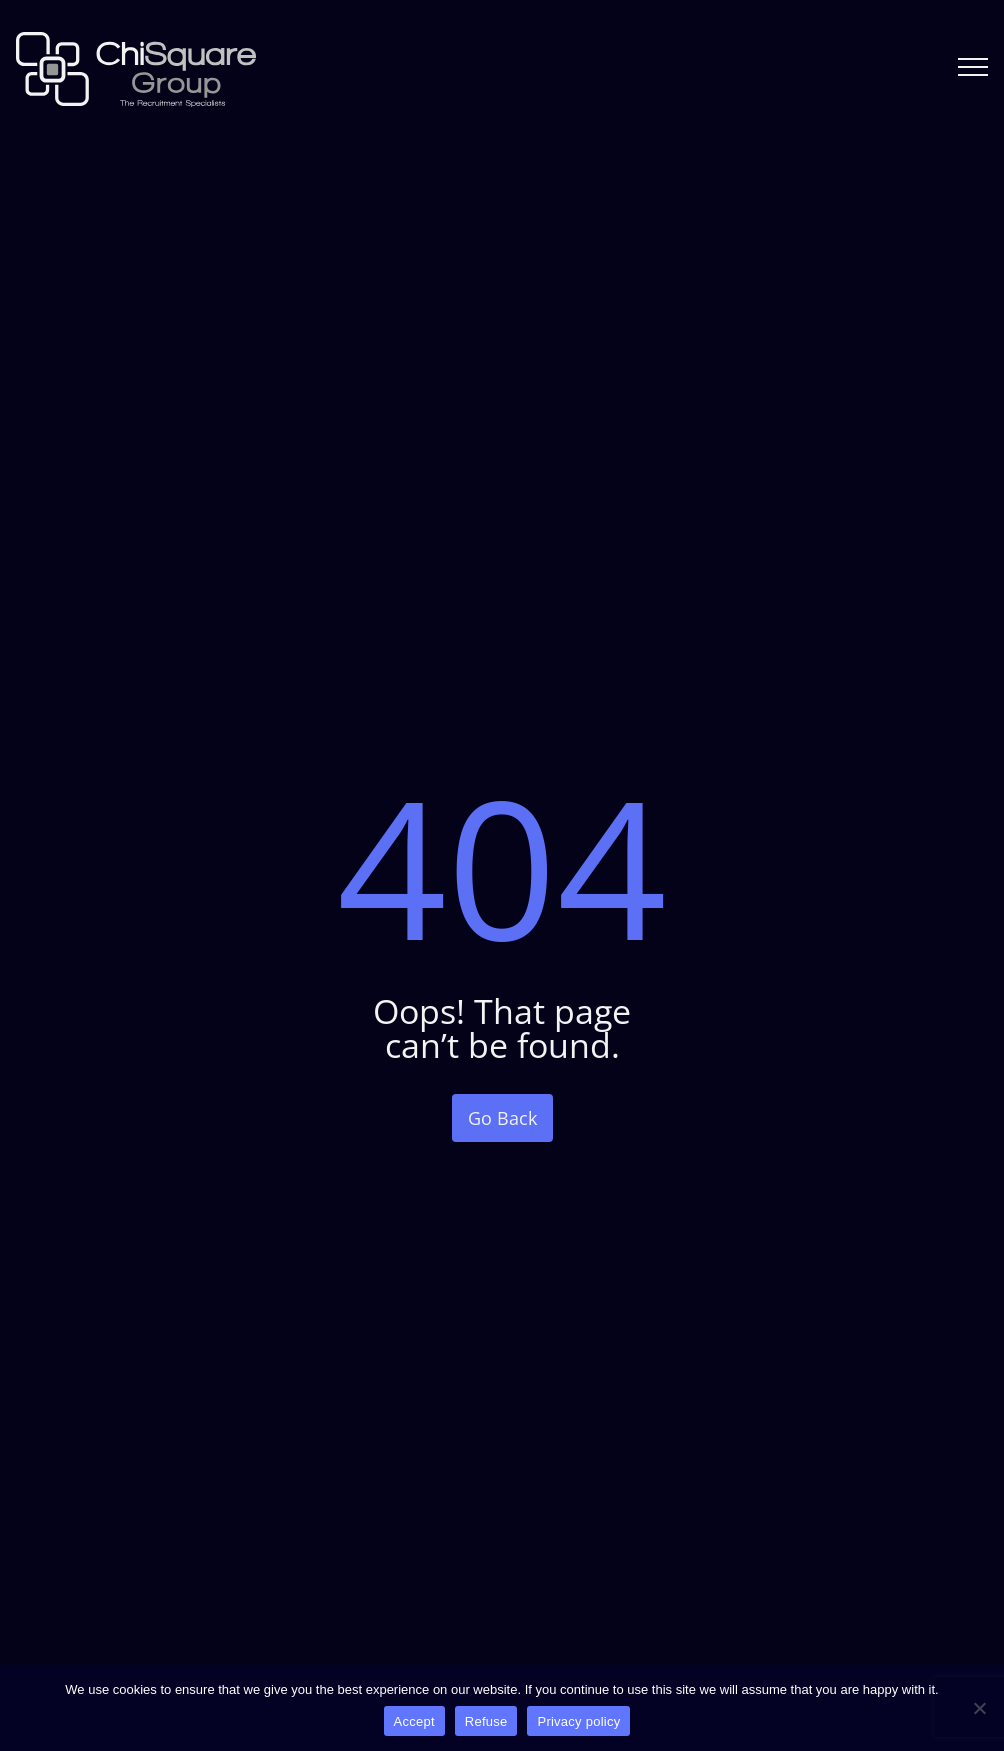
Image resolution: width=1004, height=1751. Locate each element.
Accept (414, 1721)
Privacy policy (578, 1721)
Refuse (486, 1721)
